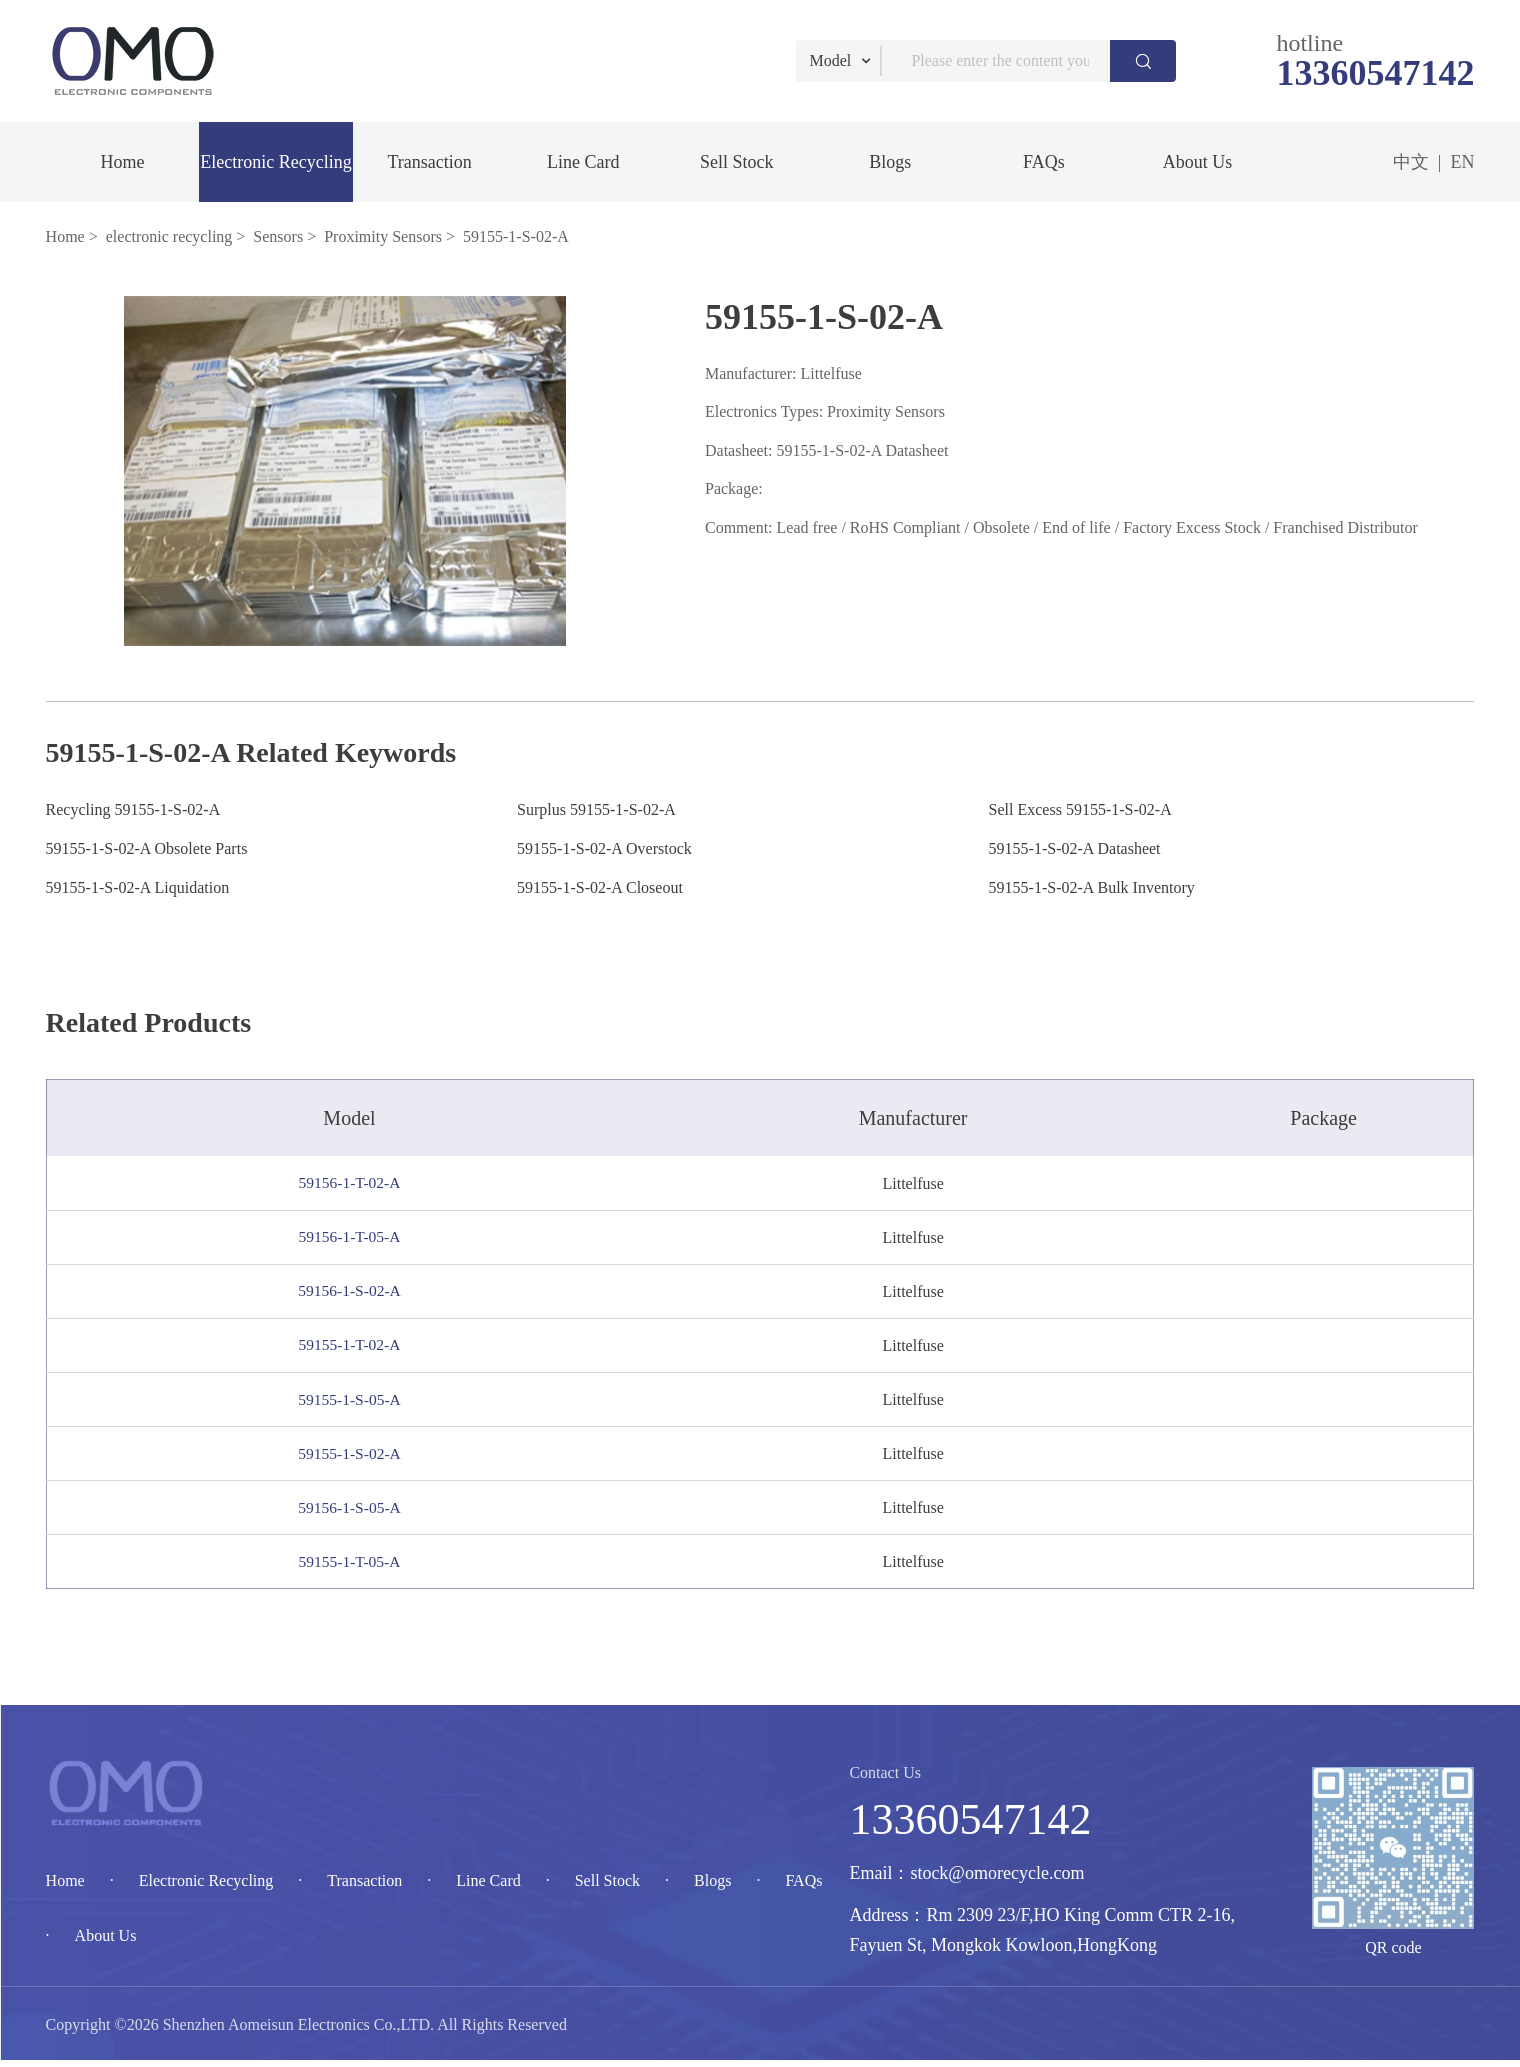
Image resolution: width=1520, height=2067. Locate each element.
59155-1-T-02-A (355, 1347)
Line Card (583, 162)
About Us (1198, 162)
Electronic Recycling (275, 162)
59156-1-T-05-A (355, 1237)
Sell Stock (737, 162)
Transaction (429, 162)
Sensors (278, 236)
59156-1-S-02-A (356, 1292)
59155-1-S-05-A (356, 1402)
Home (122, 162)
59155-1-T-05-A (355, 1567)
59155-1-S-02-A (356, 1457)
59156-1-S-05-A (356, 1512)
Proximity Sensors (383, 236)
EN (1462, 162)
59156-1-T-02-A (355, 1182)
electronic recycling (169, 236)
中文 (1411, 162)
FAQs (1044, 162)
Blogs (890, 162)
